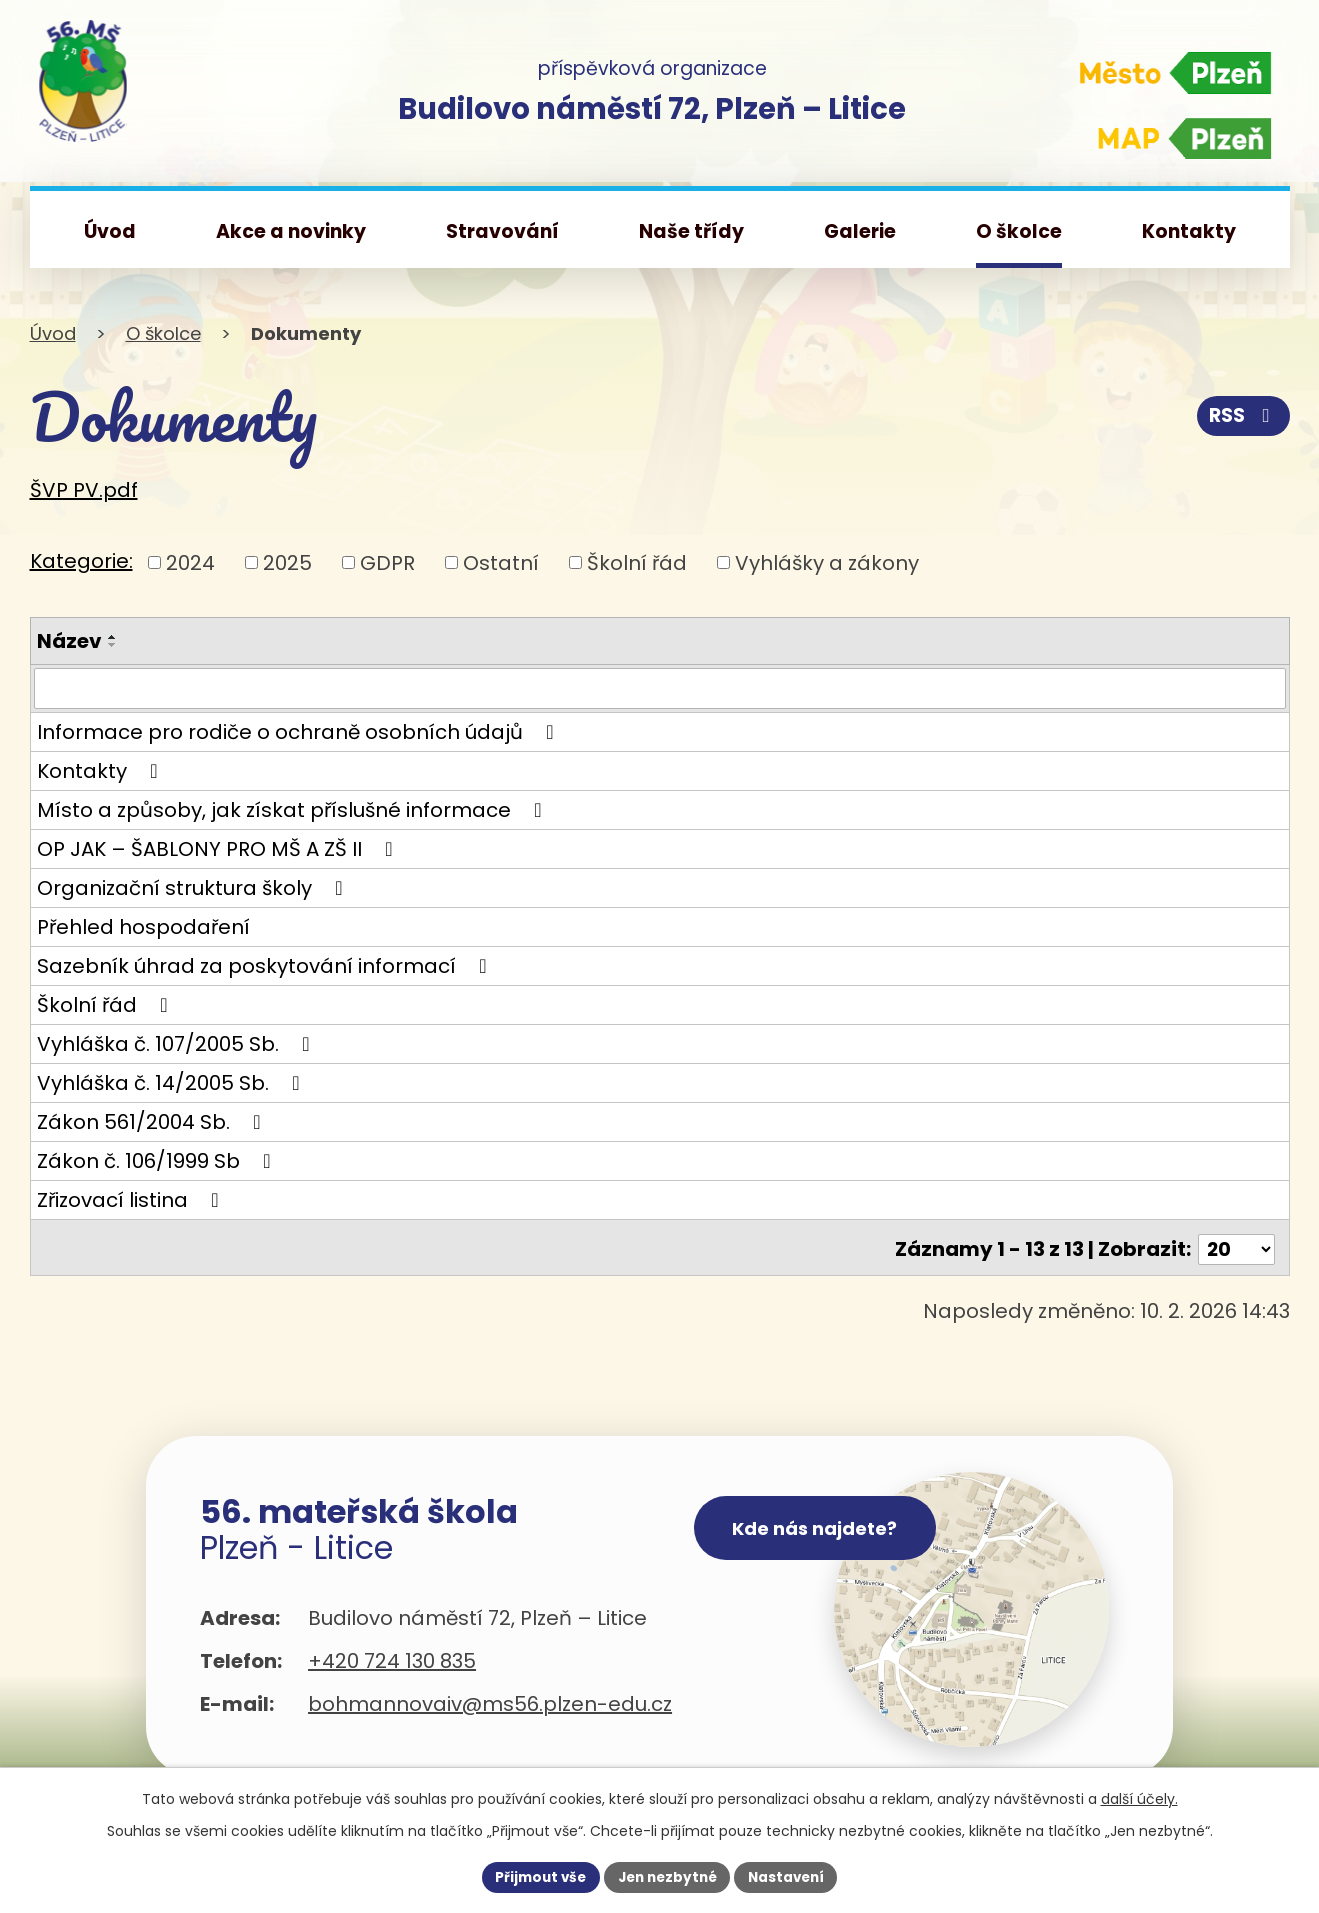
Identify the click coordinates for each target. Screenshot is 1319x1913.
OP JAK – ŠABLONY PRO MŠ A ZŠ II (219, 850)
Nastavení (792, 1876)
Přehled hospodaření (143, 928)
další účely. (1139, 1797)
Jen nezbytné (667, 1876)
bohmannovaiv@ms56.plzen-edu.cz (490, 1702)
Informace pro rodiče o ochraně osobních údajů (300, 733)
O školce (163, 333)
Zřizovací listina (132, 1201)
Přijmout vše (535, 1876)
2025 (287, 562)
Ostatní (501, 562)
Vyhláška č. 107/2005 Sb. (178, 1045)
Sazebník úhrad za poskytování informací (266, 967)
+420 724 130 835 (392, 1659)
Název (69, 641)
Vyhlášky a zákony (827, 562)
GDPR (387, 562)
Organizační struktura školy (194, 889)
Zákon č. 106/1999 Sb (158, 1162)
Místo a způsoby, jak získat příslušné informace (294, 811)
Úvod (53, 333)
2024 (190, 562)
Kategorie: (81, 561)
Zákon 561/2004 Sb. (153, 1123)
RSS (1241, 416)
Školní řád (637, 562)
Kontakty (102, 772)
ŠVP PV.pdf (84, 490)
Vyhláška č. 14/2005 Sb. (173, 1084)
